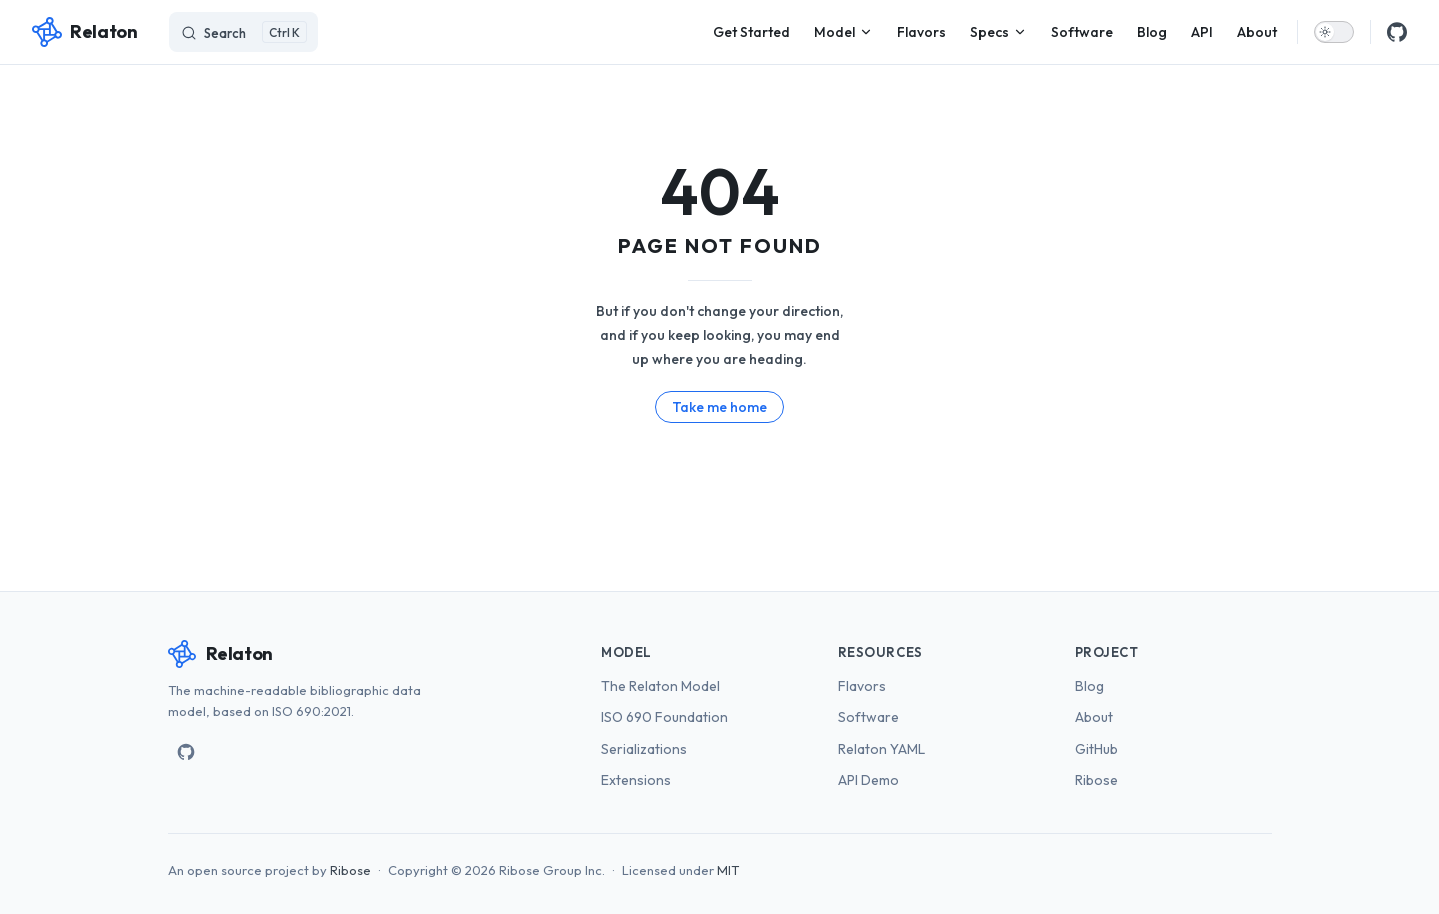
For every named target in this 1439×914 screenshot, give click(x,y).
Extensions (636, 780)
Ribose (1096, 780)
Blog (1089, 686)
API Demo (868, 780)
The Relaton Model (660, 686)
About (1094, 717)
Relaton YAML (881, 749)
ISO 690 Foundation (664, 717)
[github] (1397, 32)
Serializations (644, 749)
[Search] (243, 32)
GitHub (1096, 749)
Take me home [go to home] (719, 407)
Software (868, 717)
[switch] (1334, 32)
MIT (728, 870)
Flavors (862, 686)
